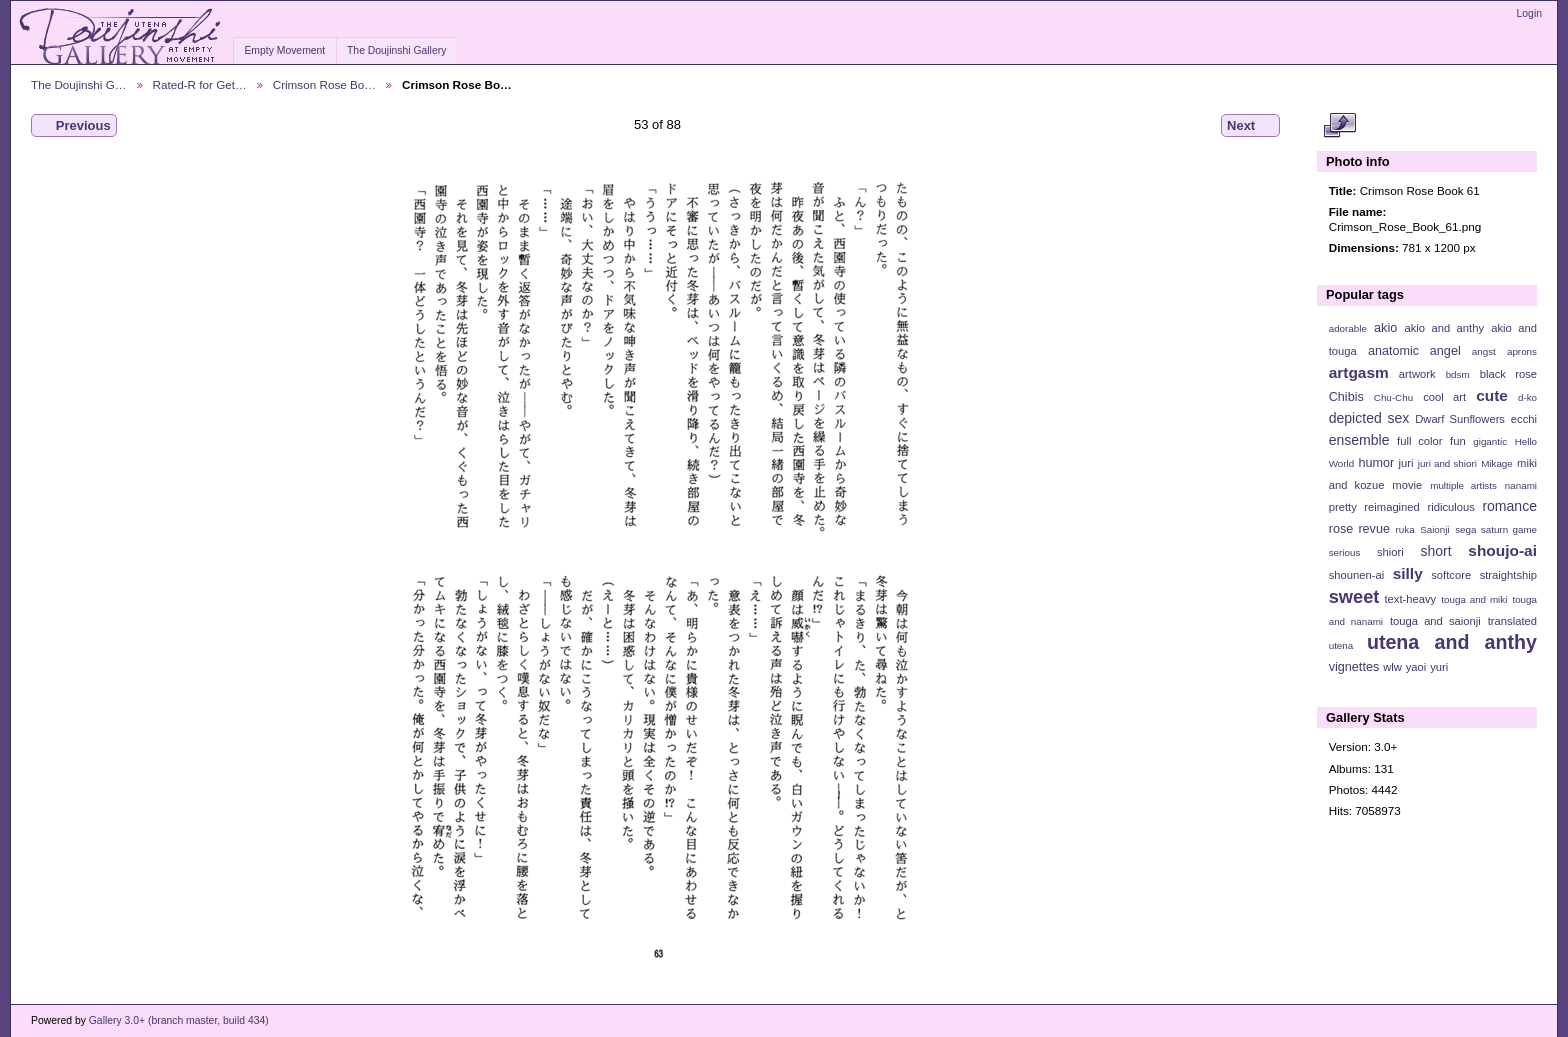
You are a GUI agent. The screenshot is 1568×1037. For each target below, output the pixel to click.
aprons (1522, 351)
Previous (74, 126)
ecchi (1524, 419)
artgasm (1359, 372)
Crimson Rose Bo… (324, 84)
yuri (1439, 667)
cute (1492, 395)
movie (1407, 485)
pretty (1343, 507)
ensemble (1359, 440)
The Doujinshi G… (79, 84)
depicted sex (1369, 418)
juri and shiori (1447, 463)
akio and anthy (1444, 328)
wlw (1392, 667)
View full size (1339, 126)
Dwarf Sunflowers (1460, 419)
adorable (1348, 328)
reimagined (1392, 507)
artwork (1417, 374)
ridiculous (1450, 507)
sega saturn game (1496, 529)
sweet (1354, 596)
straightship (1508, 575)
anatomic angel (1414, 351)
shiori (1390, 552)
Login (1529, 13)
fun (1458, 441)
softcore (1451, 575)
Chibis (1346, 397)
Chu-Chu (1393, 397)
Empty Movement (284, 50)
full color (1419, 441)
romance (1509, 506)
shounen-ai (1357, 575)
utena (1341, 645)
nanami (1521, 485)
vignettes (1354, 667)
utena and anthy (1452, 642)
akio (1385, 328)
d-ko (1527, 397)
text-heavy (1410, 599)
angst (1484, 351)
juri (1406, 463)
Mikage (1497, 463)
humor (1376, 463)
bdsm (1458, 374)
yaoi (1416, 667)
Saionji (1434, 529)
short (1435, 551)
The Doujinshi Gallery (396, 50)
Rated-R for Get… (200, 84)
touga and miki (1474, 599)
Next (1250, 126)
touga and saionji (1435, 621)
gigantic (1490, 441)
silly (1408, 573)
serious (1345, 552)
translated (1512, 621)
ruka (1405, 529)
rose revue (1359, 529)
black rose (1508, 374)
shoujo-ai (1502, 550)
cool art (1444, 397)
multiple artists (1463, 485)
